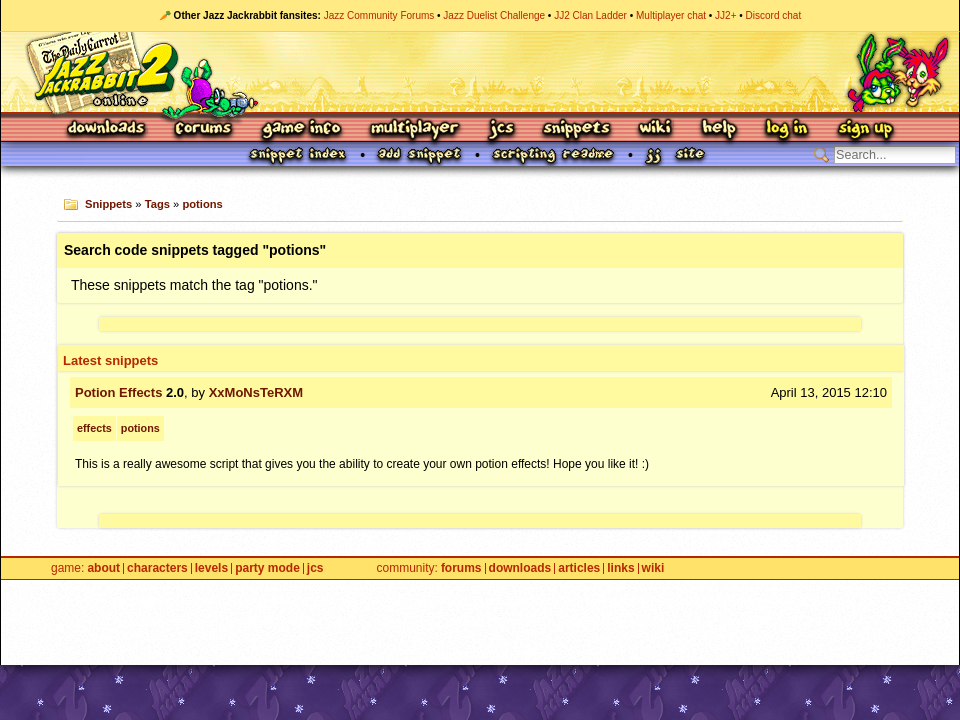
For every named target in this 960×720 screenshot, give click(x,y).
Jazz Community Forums (379, 15)
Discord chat (774, 15)
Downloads (107, 129)
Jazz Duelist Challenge (494, 15)
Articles (579, 568)
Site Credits (301, 601)
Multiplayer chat (671, 15)
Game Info (301, 129)
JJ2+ (725, 15)
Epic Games (323, 622)
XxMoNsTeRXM (256, 392)
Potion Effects (118, 392)
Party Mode (267, 568)
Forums (204, 129)
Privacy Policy (434, 601)
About (103, 568)
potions (202, 204)
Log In (787, 129)
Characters (157, 568)
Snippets (577, 129)
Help (719, 129)
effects (94, 428)
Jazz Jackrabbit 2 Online (479, 72)
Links (620, 568)
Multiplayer (414, 129)
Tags (157, 204)
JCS (501, 129)
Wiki (656, 129)
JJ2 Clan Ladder (590, 15)
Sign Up (865, 129)
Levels (211, 568)
